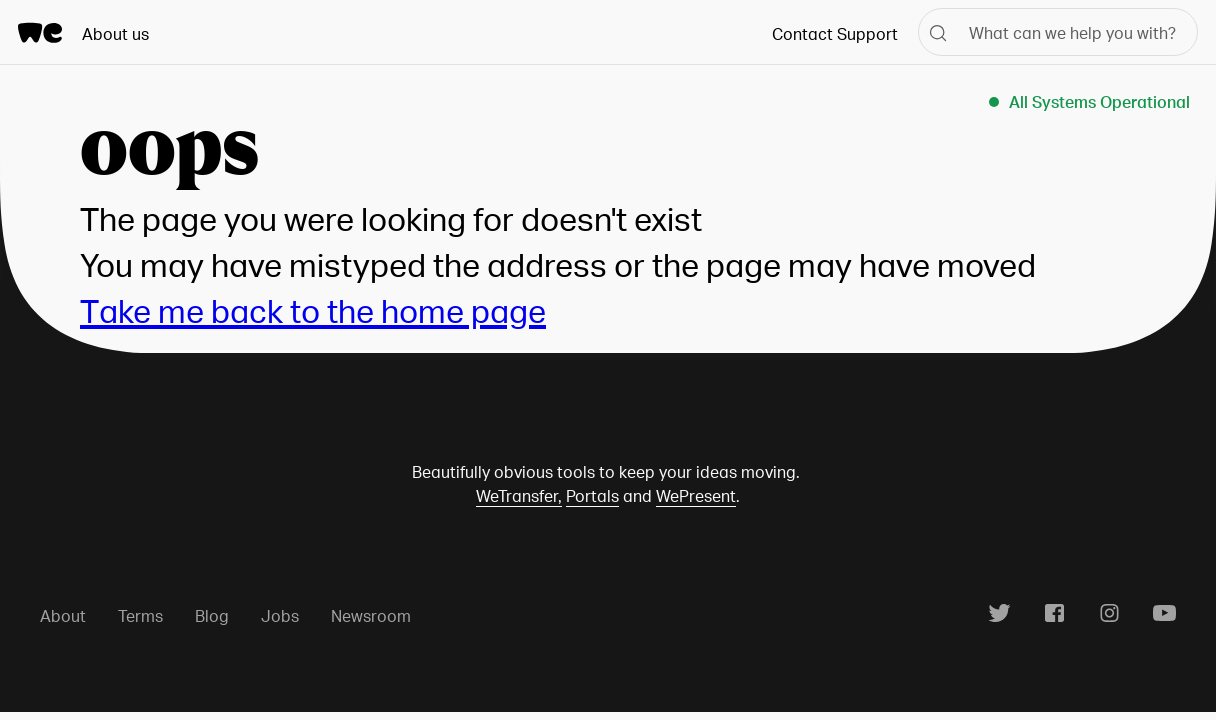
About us (115, 33)
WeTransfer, (519, 495)
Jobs (280, 615)
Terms (140, 615)
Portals (592, 495)
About (63, 615)
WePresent (696, 495)
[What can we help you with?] (1058, 32)
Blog (212, 615)
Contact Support (835, 33)
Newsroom (371, 615)
